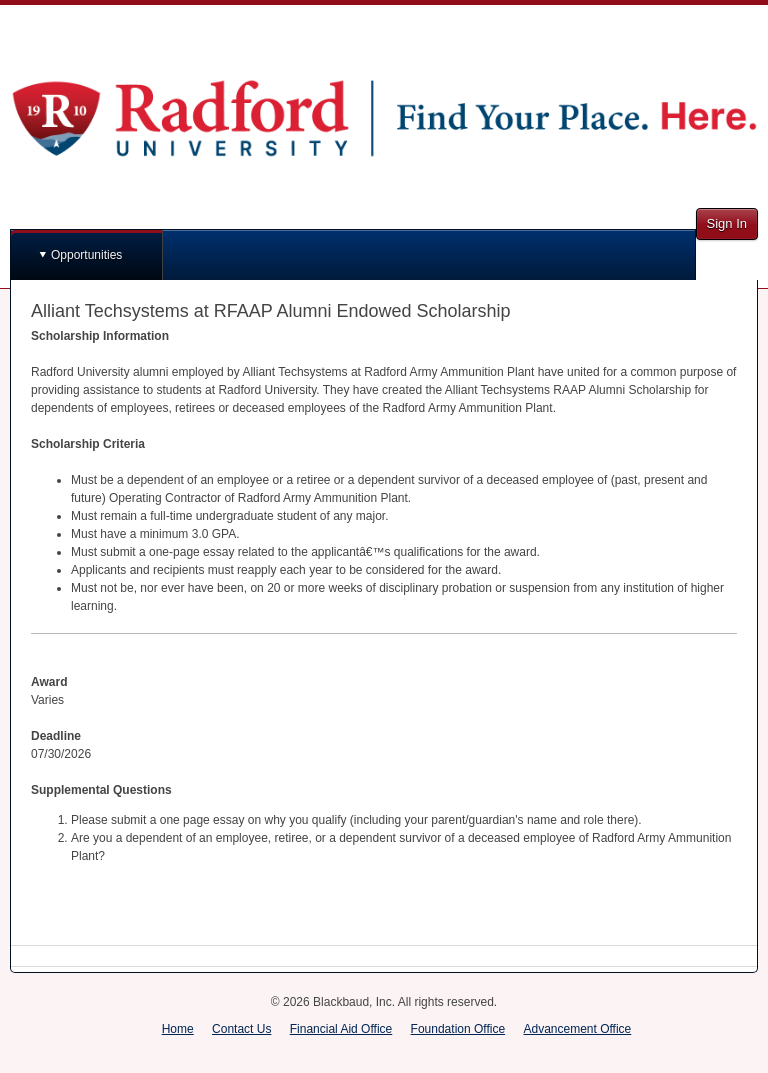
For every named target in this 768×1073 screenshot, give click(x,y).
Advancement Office (577, 1029)
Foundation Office (458, 1029)
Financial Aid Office (341, 1029)
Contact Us (241, 1029)
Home (178, 1029)
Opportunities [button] (86, 255)
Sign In (727, 223)
